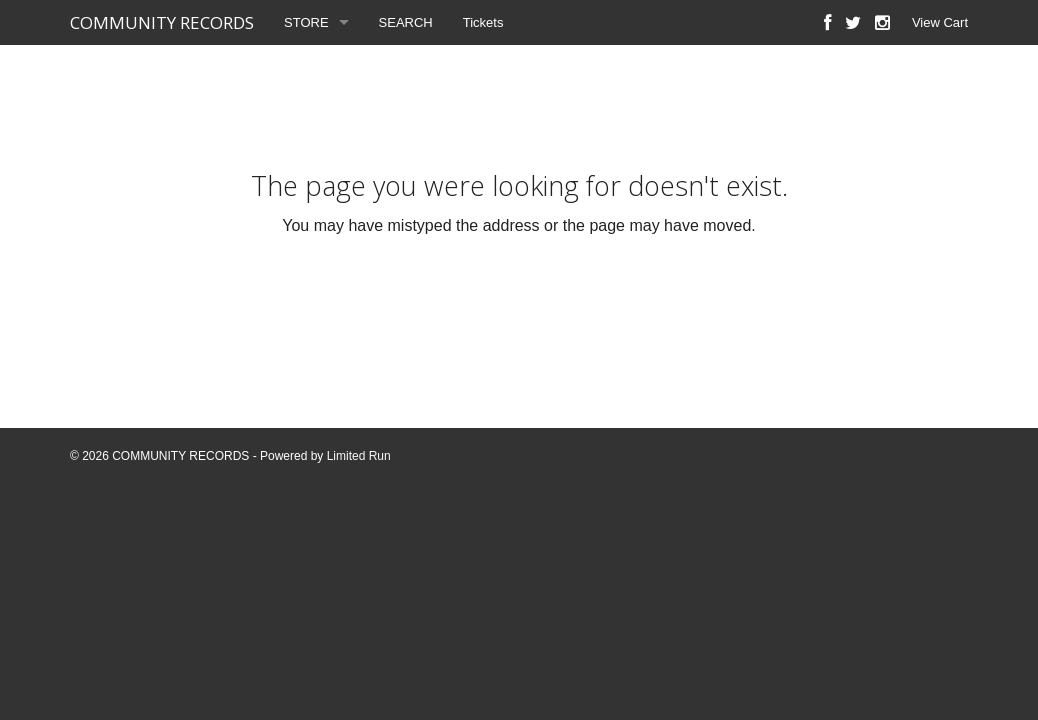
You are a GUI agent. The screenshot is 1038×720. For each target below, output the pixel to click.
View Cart (940, 22)
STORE (306, 22)
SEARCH (406, 22)
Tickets (483, 22)
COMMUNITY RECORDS (162, 22)
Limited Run (359, 456)
